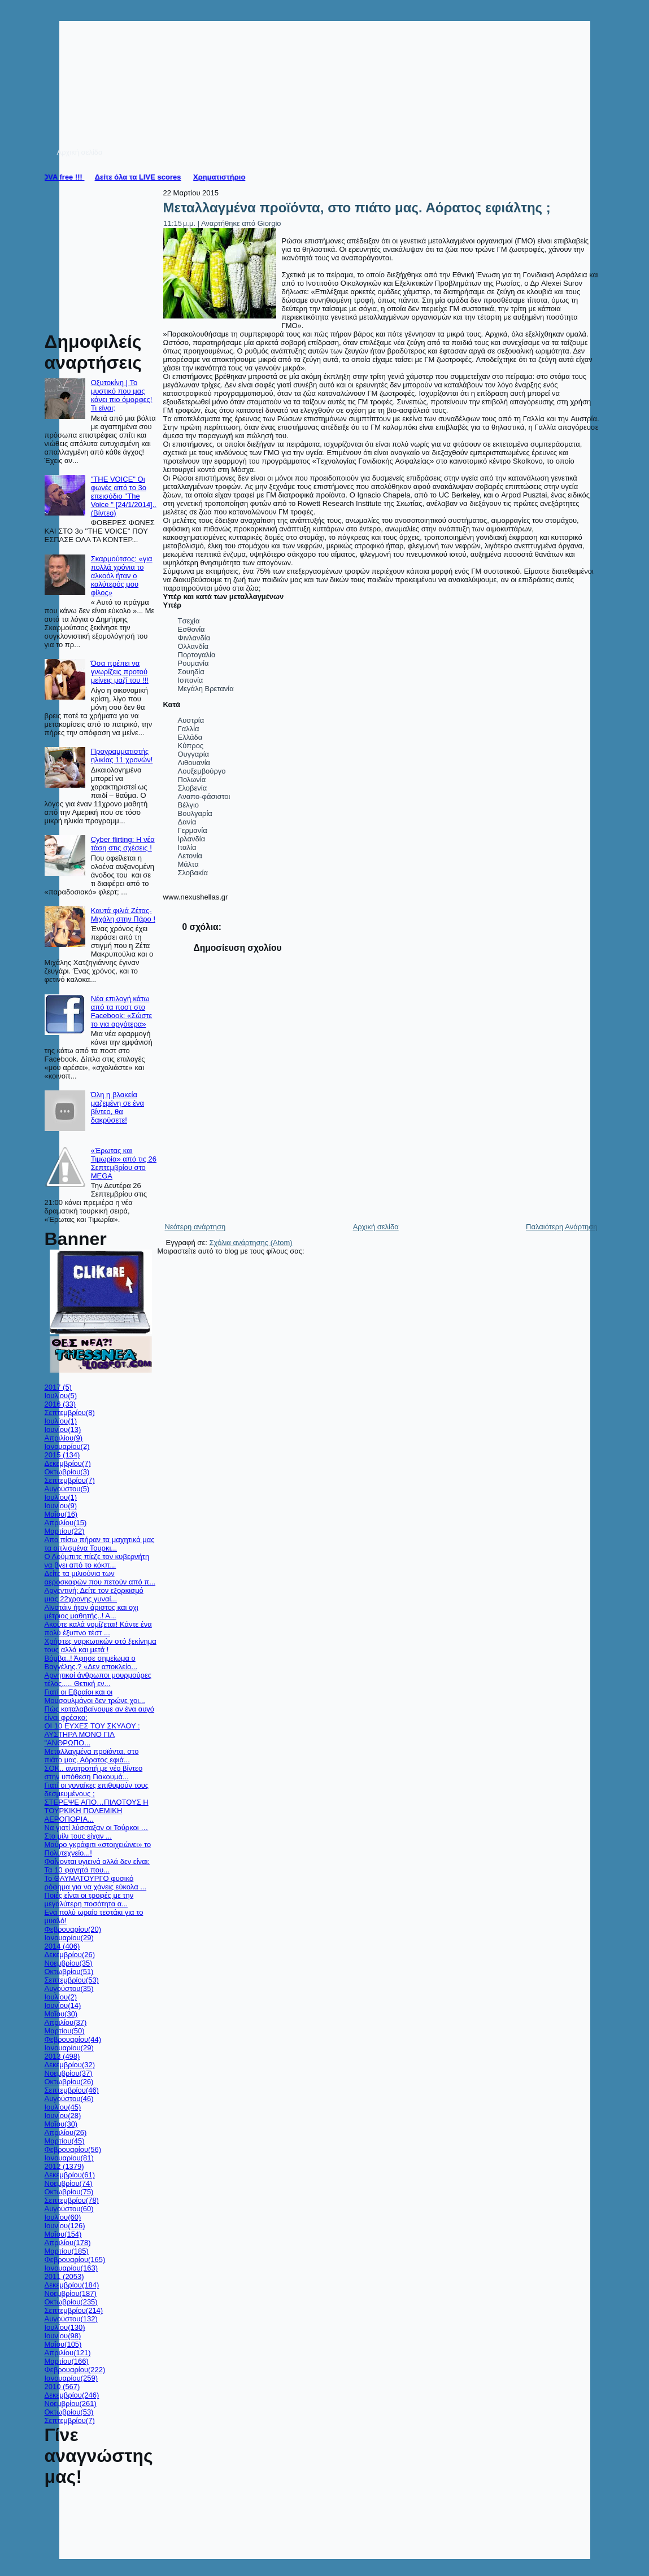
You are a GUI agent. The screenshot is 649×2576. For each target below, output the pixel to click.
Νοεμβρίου (69, 1963)
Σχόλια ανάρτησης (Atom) (250, 1242)
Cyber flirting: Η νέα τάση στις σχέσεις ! (123, 843)
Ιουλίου (61, 1395)
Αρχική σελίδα (376, 1226)
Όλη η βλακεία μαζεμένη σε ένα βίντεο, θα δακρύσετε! (117, 1107)
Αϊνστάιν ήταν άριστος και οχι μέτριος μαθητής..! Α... (91, 1611)
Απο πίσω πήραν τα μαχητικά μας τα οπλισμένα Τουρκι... (100, 1543)
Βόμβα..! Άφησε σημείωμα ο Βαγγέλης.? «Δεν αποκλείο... (91, 1662)
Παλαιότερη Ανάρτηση (561, 1226)
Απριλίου (64, 1438)
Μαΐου (61, 1514)
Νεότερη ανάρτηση (195, 1226)
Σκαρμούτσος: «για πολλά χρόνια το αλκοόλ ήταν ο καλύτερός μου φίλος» (122, 576)
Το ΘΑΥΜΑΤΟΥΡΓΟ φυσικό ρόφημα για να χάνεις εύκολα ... (96, 1882)
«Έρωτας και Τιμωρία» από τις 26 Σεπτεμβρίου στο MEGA (123, 1163)
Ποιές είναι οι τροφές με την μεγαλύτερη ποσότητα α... (89, 1899)
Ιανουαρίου (67, 1446)
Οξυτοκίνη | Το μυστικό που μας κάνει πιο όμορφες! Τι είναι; (122, 395)
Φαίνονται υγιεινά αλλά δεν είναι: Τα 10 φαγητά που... (97, 1865)
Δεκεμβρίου (68, 1463)
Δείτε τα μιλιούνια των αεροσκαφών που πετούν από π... (100, 1577)
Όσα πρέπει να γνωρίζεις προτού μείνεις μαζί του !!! (120, 671)
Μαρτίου (65, 1531)
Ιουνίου (63, 1429)
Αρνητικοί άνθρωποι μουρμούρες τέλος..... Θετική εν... (98, 1679)
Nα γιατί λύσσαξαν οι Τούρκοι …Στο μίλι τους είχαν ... (97, 1831)
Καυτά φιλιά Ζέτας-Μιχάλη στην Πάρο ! (123, 914)
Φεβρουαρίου (73, 1929)
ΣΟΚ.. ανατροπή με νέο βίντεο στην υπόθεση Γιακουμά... (94, 1772)
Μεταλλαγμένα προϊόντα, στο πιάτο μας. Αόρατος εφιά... (92, 1755)
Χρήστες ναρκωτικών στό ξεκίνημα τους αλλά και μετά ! (100, 1645)
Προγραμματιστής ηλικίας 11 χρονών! (122, 755)
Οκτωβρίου (67, 1472)
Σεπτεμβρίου (70, 1412)
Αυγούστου (67, 1489)
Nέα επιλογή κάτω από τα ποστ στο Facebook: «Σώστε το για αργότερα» (122, 1011)
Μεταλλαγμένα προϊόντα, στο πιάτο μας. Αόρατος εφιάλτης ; (357, 207)
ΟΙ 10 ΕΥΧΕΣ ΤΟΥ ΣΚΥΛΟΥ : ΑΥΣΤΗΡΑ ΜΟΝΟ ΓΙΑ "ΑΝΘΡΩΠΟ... (92, 1734)
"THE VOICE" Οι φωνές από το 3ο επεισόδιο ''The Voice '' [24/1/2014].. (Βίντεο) (123, 496)
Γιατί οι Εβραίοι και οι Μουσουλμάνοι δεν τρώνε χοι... (95, 1696)
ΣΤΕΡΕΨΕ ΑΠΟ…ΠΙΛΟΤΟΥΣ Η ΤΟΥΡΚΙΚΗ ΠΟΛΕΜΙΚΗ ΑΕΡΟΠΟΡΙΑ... (97, 1810)
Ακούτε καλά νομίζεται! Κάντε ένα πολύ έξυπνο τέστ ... (98, 1628)
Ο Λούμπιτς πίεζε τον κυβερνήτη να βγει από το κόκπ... (97, 1560)
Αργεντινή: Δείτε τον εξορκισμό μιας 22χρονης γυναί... (94, 1594)
